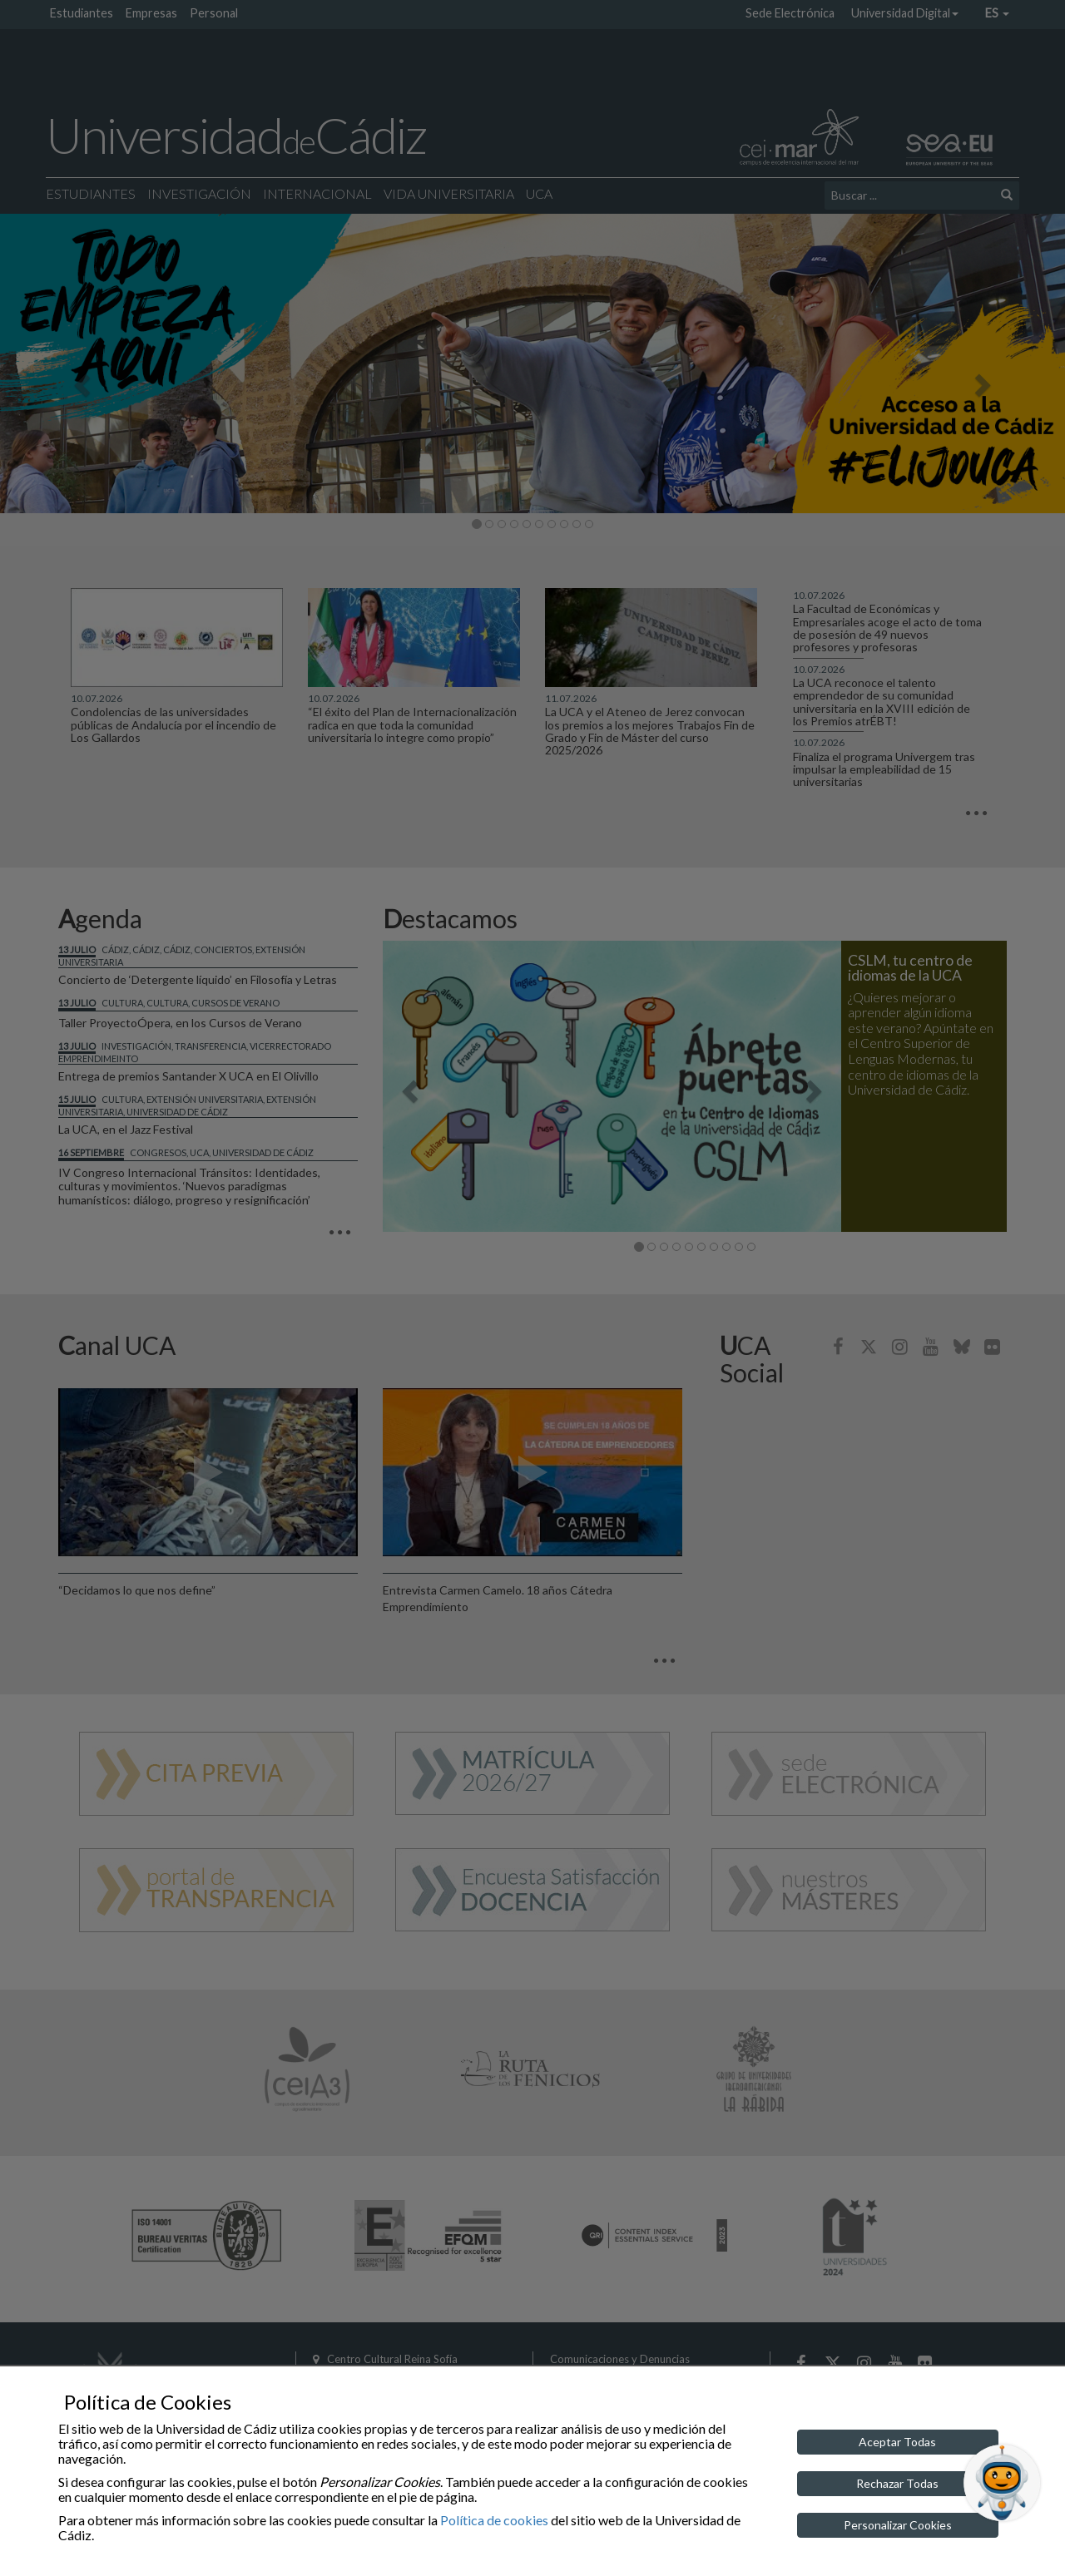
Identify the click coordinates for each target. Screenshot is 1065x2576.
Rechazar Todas (897, 2483)
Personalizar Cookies (898, 2525)
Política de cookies (494, 2520)
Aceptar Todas (897, 2442)
